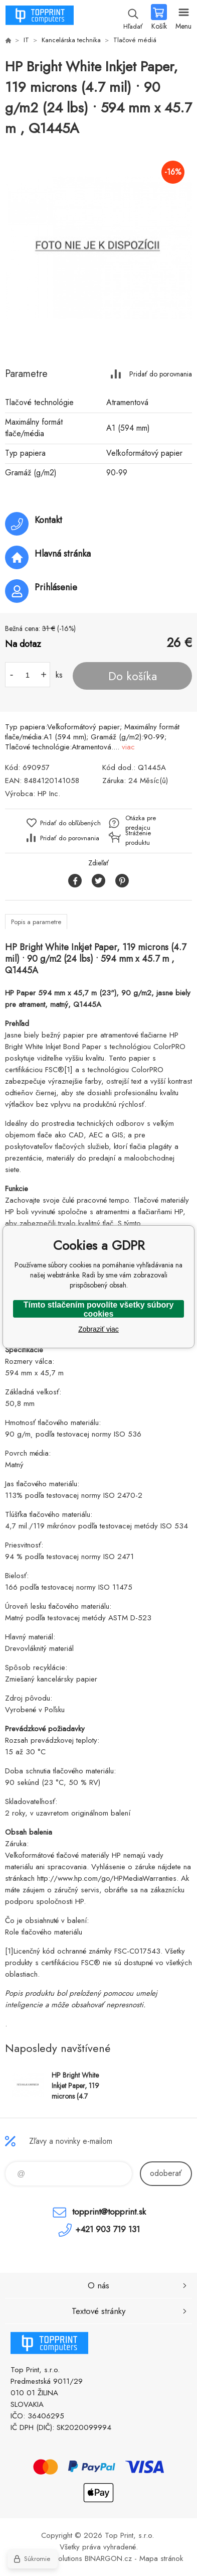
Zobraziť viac (98, 1329)
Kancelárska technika (71, 40)
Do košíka (132, 676)
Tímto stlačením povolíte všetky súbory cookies (99, 1309)
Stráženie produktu (138, 837)
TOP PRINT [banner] (39, 17)
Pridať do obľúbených (70, 823)
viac (128, 746)
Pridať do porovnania (160, 373)
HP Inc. (49, 793)
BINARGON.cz (108, 2558)
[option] (98, 247)
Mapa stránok (161, 2558)
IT (26, 40)
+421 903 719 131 (107, 2229)
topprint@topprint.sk (109, 2212)
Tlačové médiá (134, 40)
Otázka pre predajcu (140, 822)
